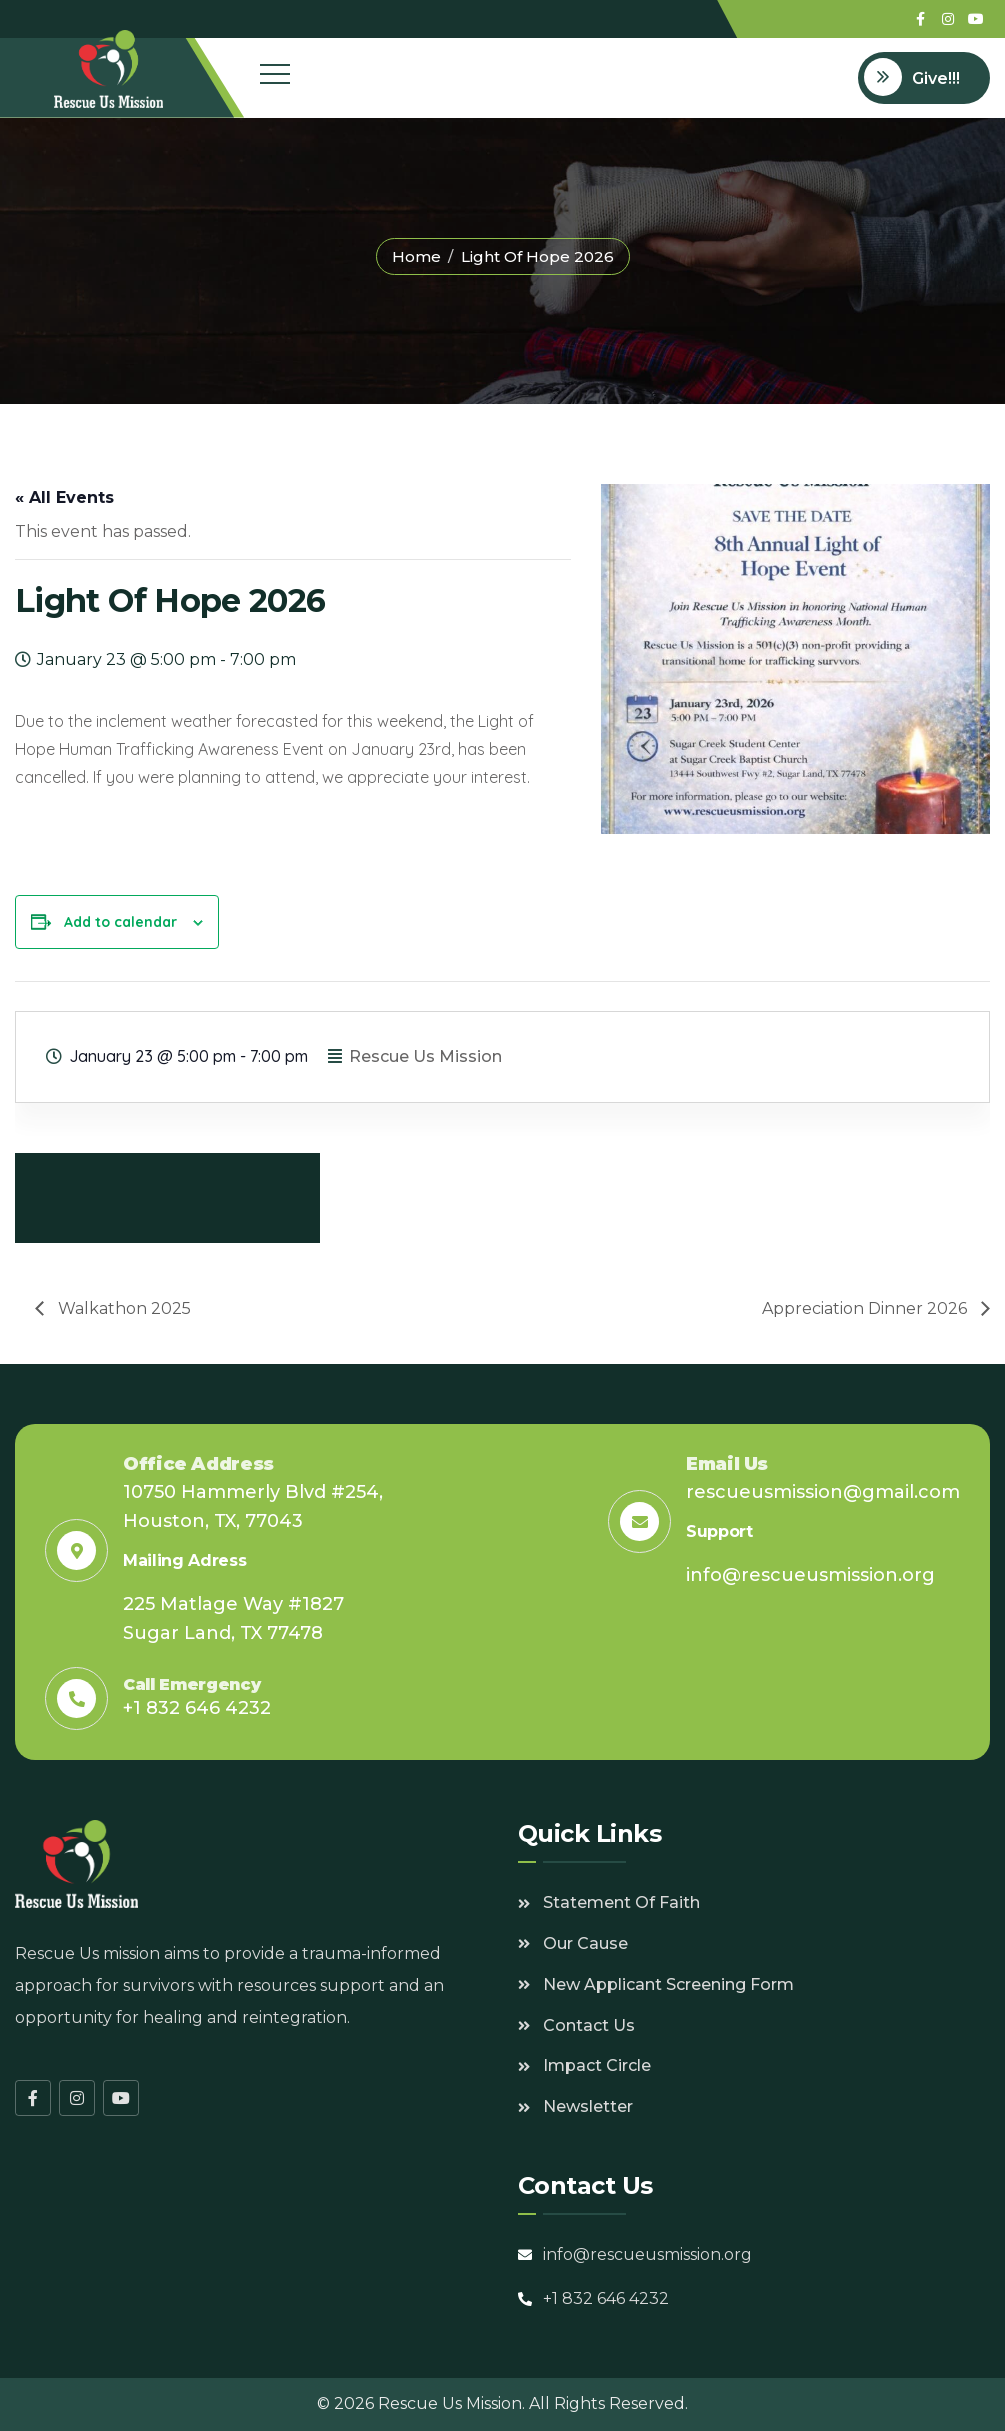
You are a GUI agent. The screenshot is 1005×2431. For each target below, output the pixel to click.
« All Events (64, 497)
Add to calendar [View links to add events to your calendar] (120, 922)
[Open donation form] (924, 78)
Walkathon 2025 (122, 1308)
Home (416, 256)
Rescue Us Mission (425, 1056)
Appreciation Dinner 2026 (866, 1308)
